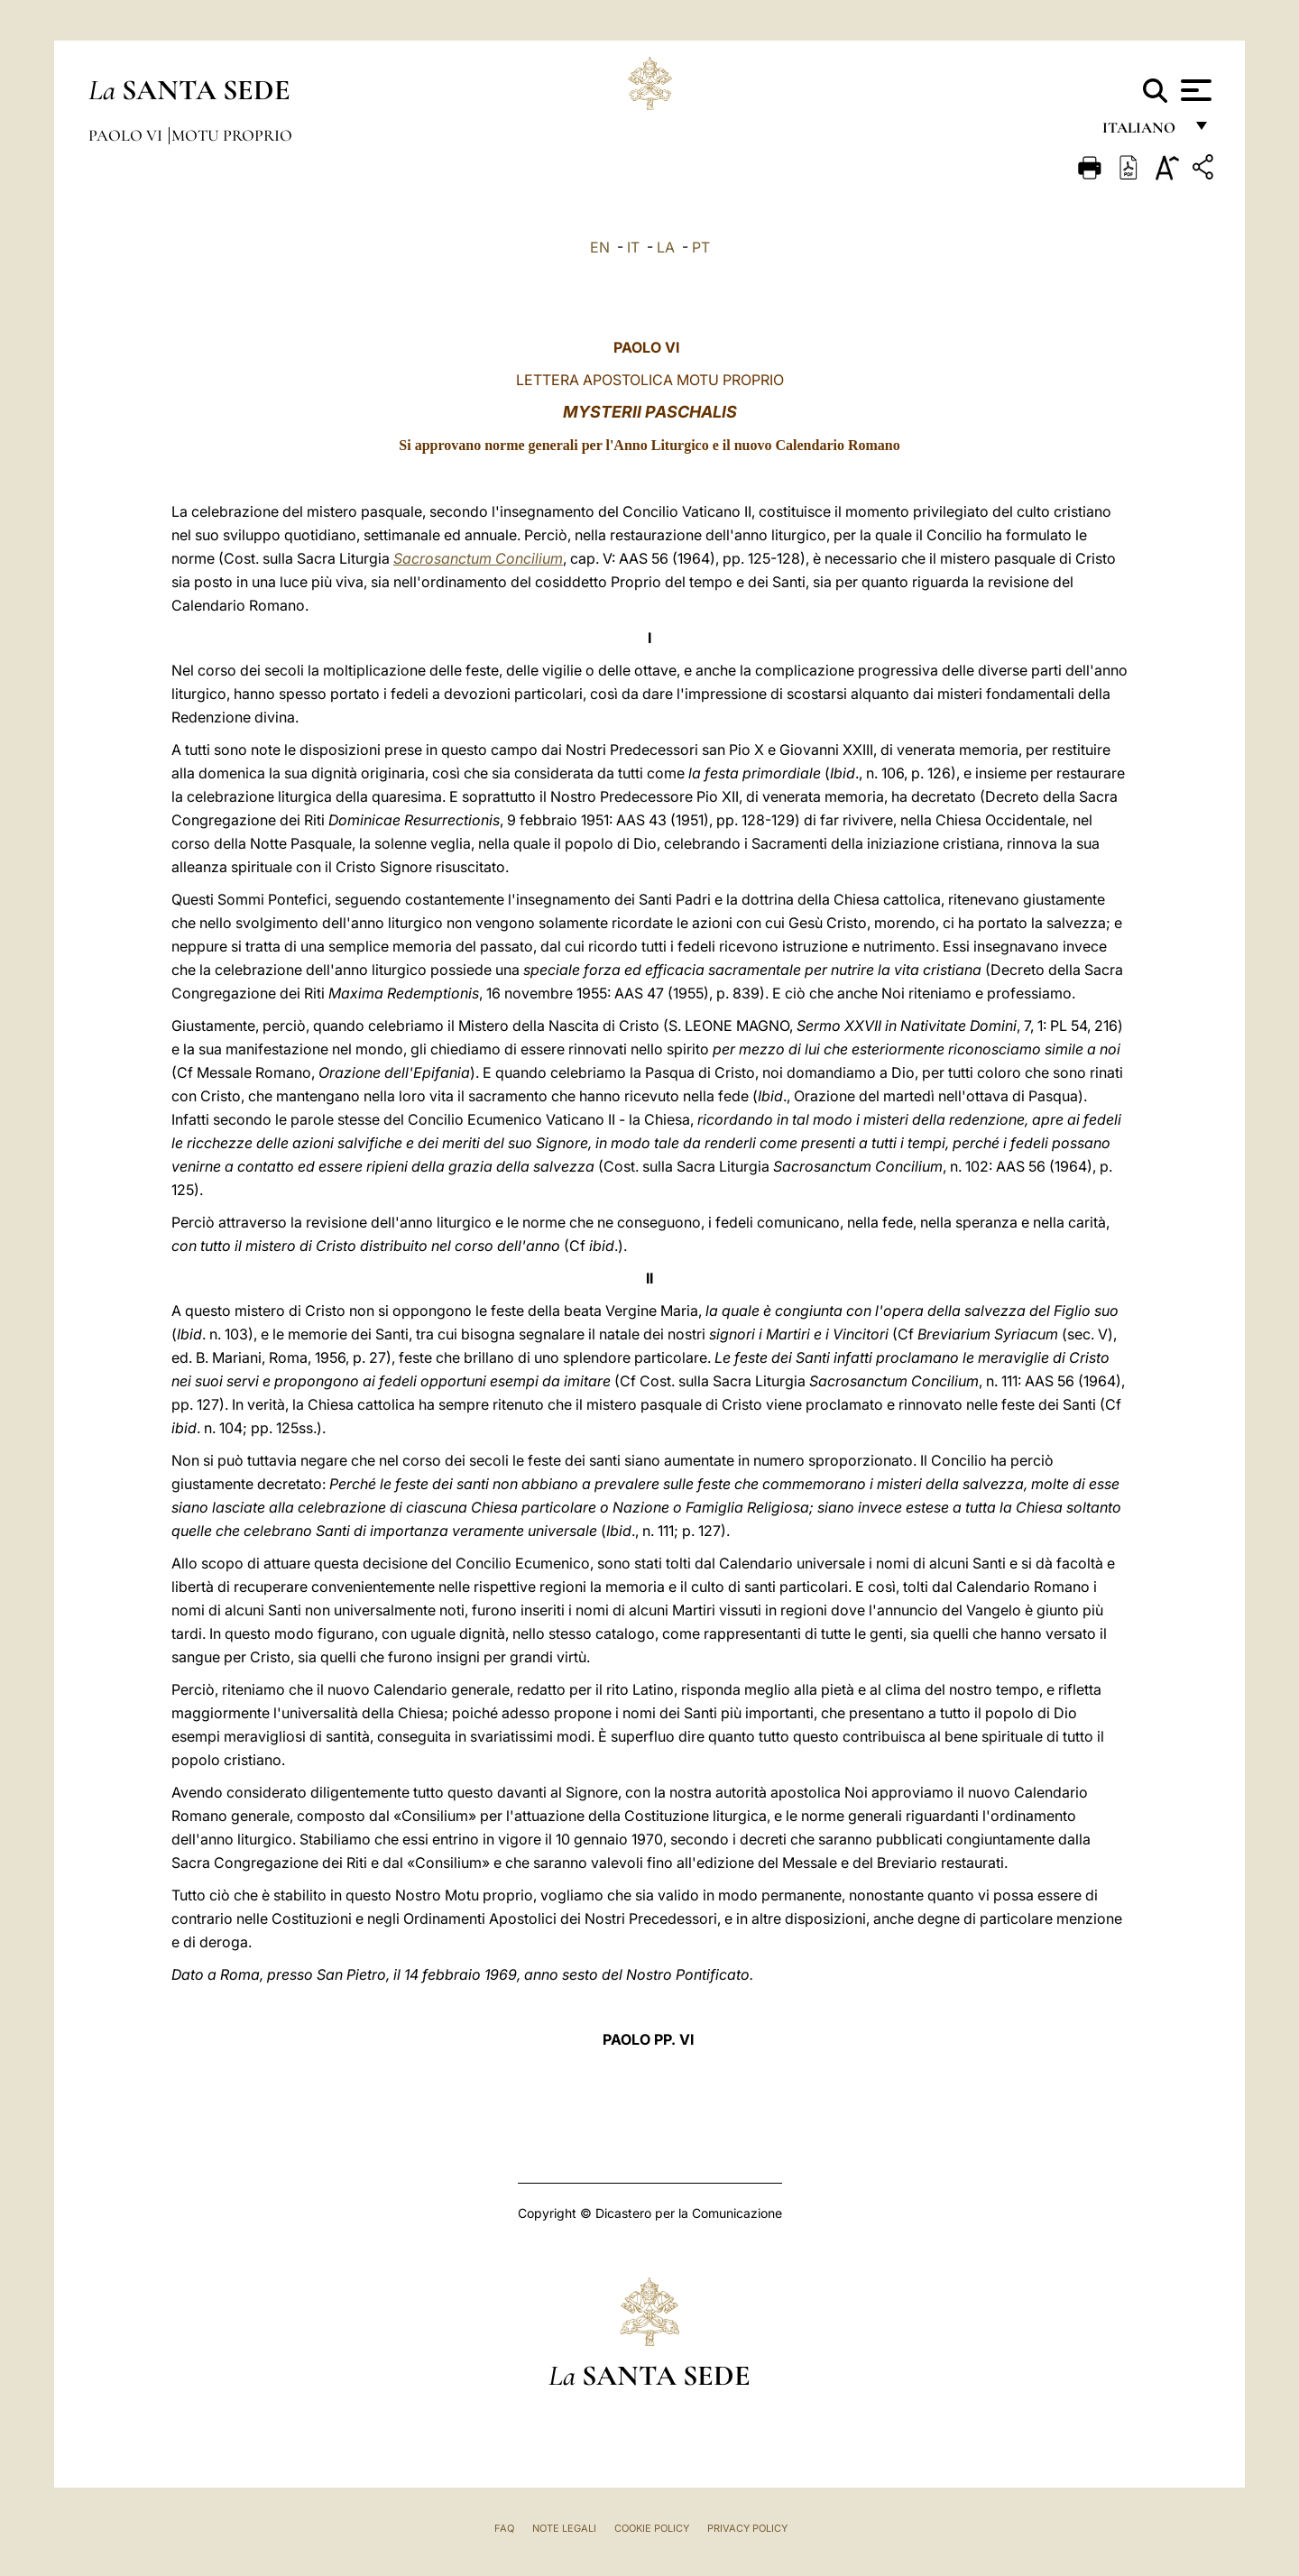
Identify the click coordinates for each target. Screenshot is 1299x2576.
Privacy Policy (747, 2528)
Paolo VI (127, 135)
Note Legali (564, 2528)
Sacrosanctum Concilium (478, 558)
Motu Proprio (231, 135)
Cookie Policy (651, 2528)
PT (701, 247)
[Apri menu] (1193, 90)
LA (666, 247)
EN (600, 247)
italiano (1142, 133)
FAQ (504, 2528)
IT (633, 247)
